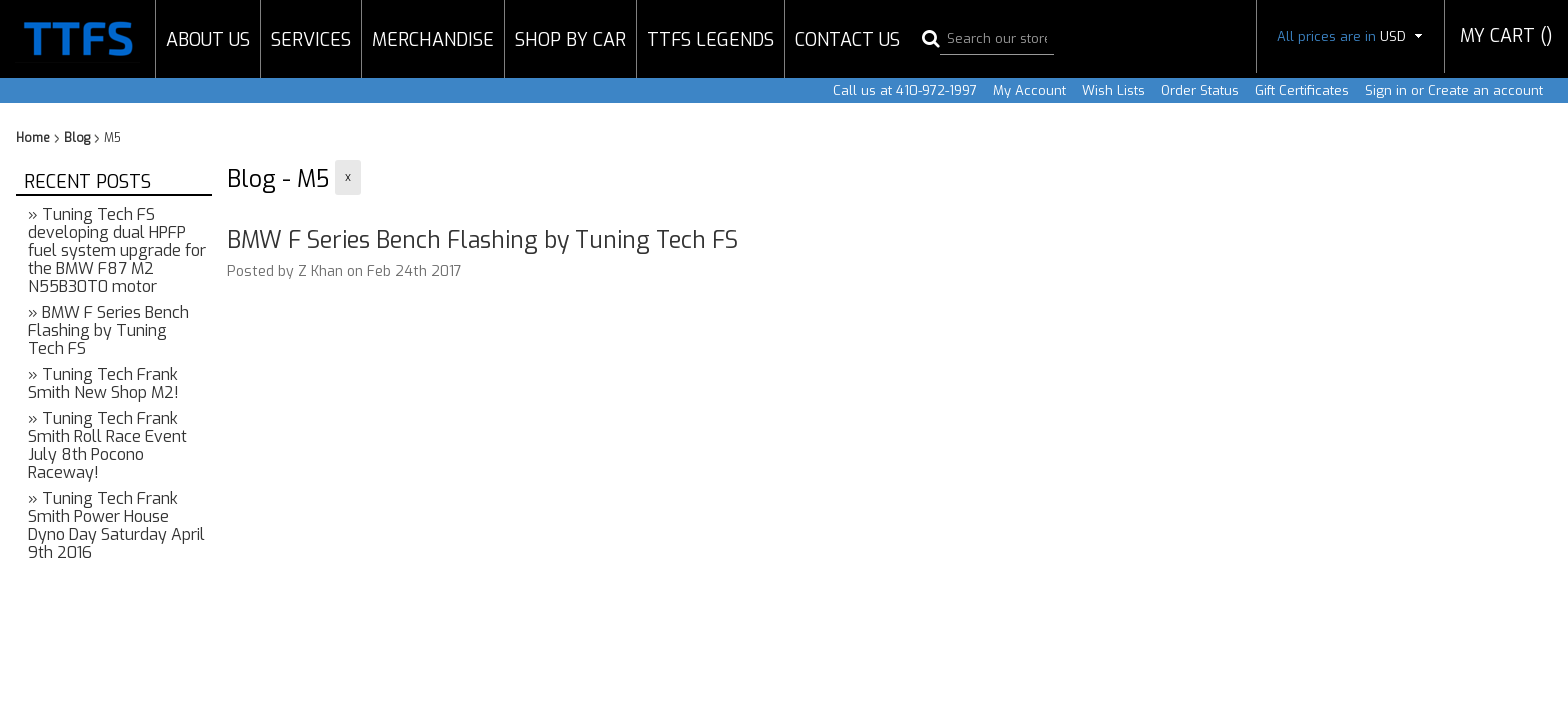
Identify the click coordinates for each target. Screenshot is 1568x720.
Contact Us (847, 40)
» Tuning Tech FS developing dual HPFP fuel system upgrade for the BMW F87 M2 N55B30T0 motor (117, 250)
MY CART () (1506, 36)
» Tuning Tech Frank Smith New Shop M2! (103, 383)
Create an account (1485, 90)
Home (33, 138)
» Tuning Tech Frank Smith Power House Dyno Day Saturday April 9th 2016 (116, 525)
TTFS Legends (710, 40)
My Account (1029, 90)
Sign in (1386, 90)
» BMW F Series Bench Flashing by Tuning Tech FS (108, 330)
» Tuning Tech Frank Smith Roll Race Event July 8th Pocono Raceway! (107, 445)
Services (311, 40)
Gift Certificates (1302, 90)
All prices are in (1350, 36)
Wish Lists (1113, 90)
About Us (208, 40)
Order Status (1200, 90)
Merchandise (433, 40)
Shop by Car (570, 40)
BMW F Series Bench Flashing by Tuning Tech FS (482, 240)
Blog (77, 138)
